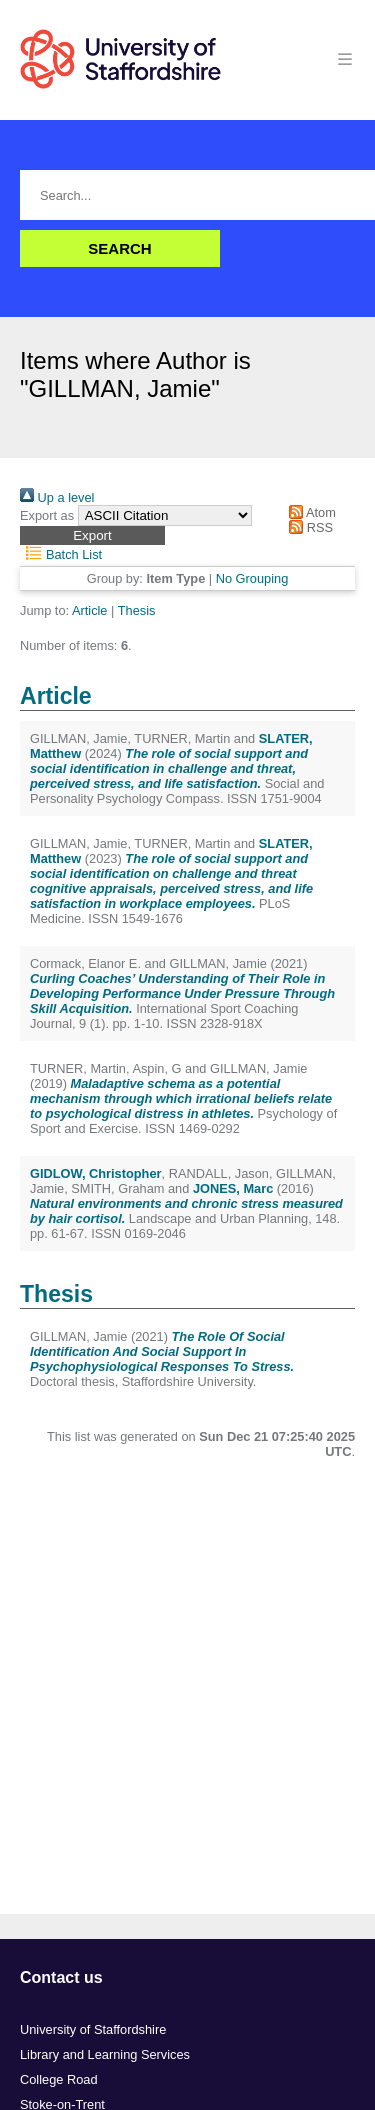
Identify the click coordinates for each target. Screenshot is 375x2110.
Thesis (137, 610)
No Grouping (252, 578)
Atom (309, 512)
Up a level (57, 497)
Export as (47, 515)
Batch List (61, 554)
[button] (92, 535)
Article (90, 610)
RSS (308, 527)
